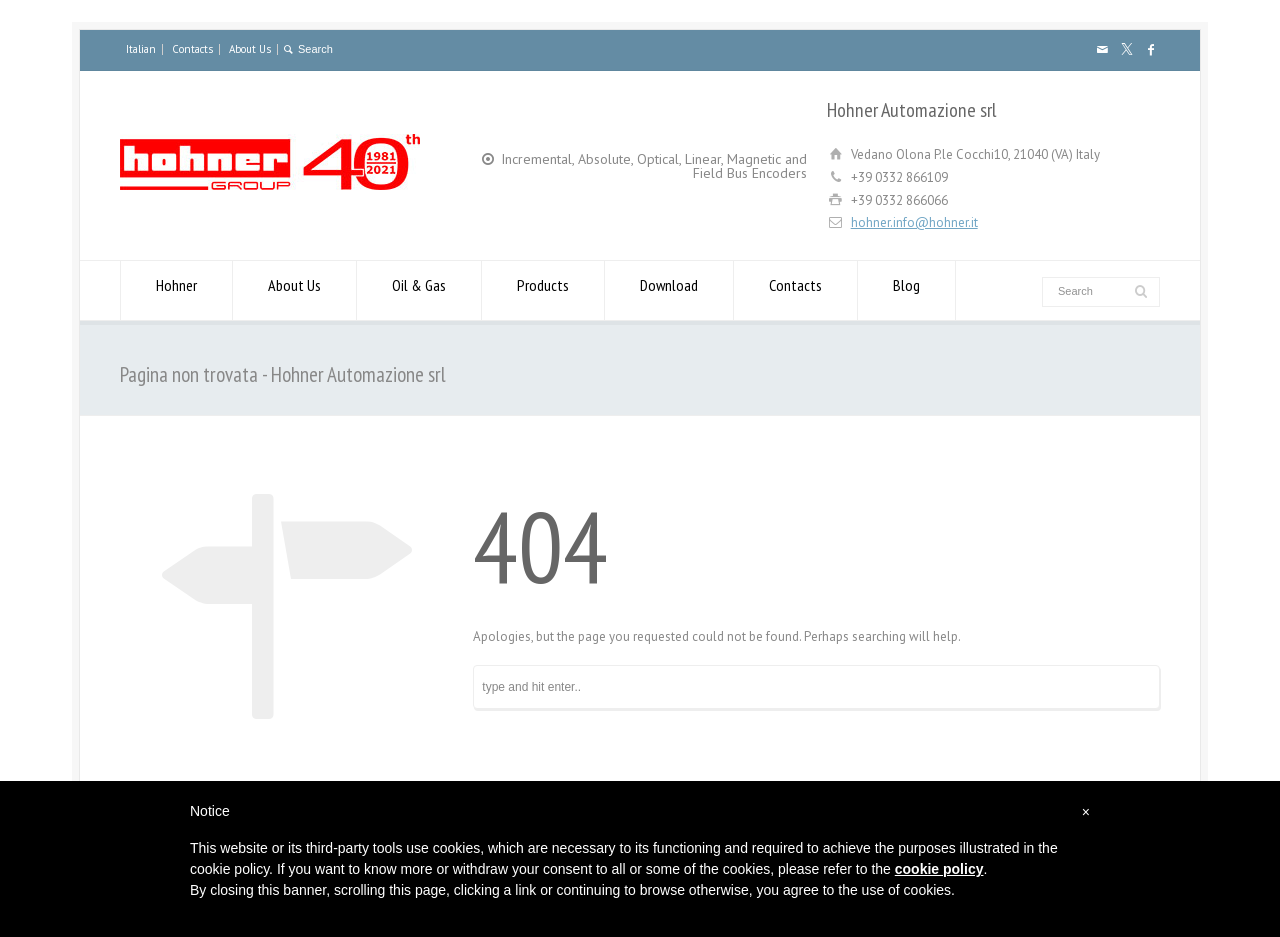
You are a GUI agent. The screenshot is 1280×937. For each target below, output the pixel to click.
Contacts (192, 49)
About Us (250, 49)
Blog (906, 290)
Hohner (176, 290)
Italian (141, 49)
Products (543, 290)
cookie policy (939, 869)
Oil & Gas (419, 290)
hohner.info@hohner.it (914, 222)
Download (669, 290)
